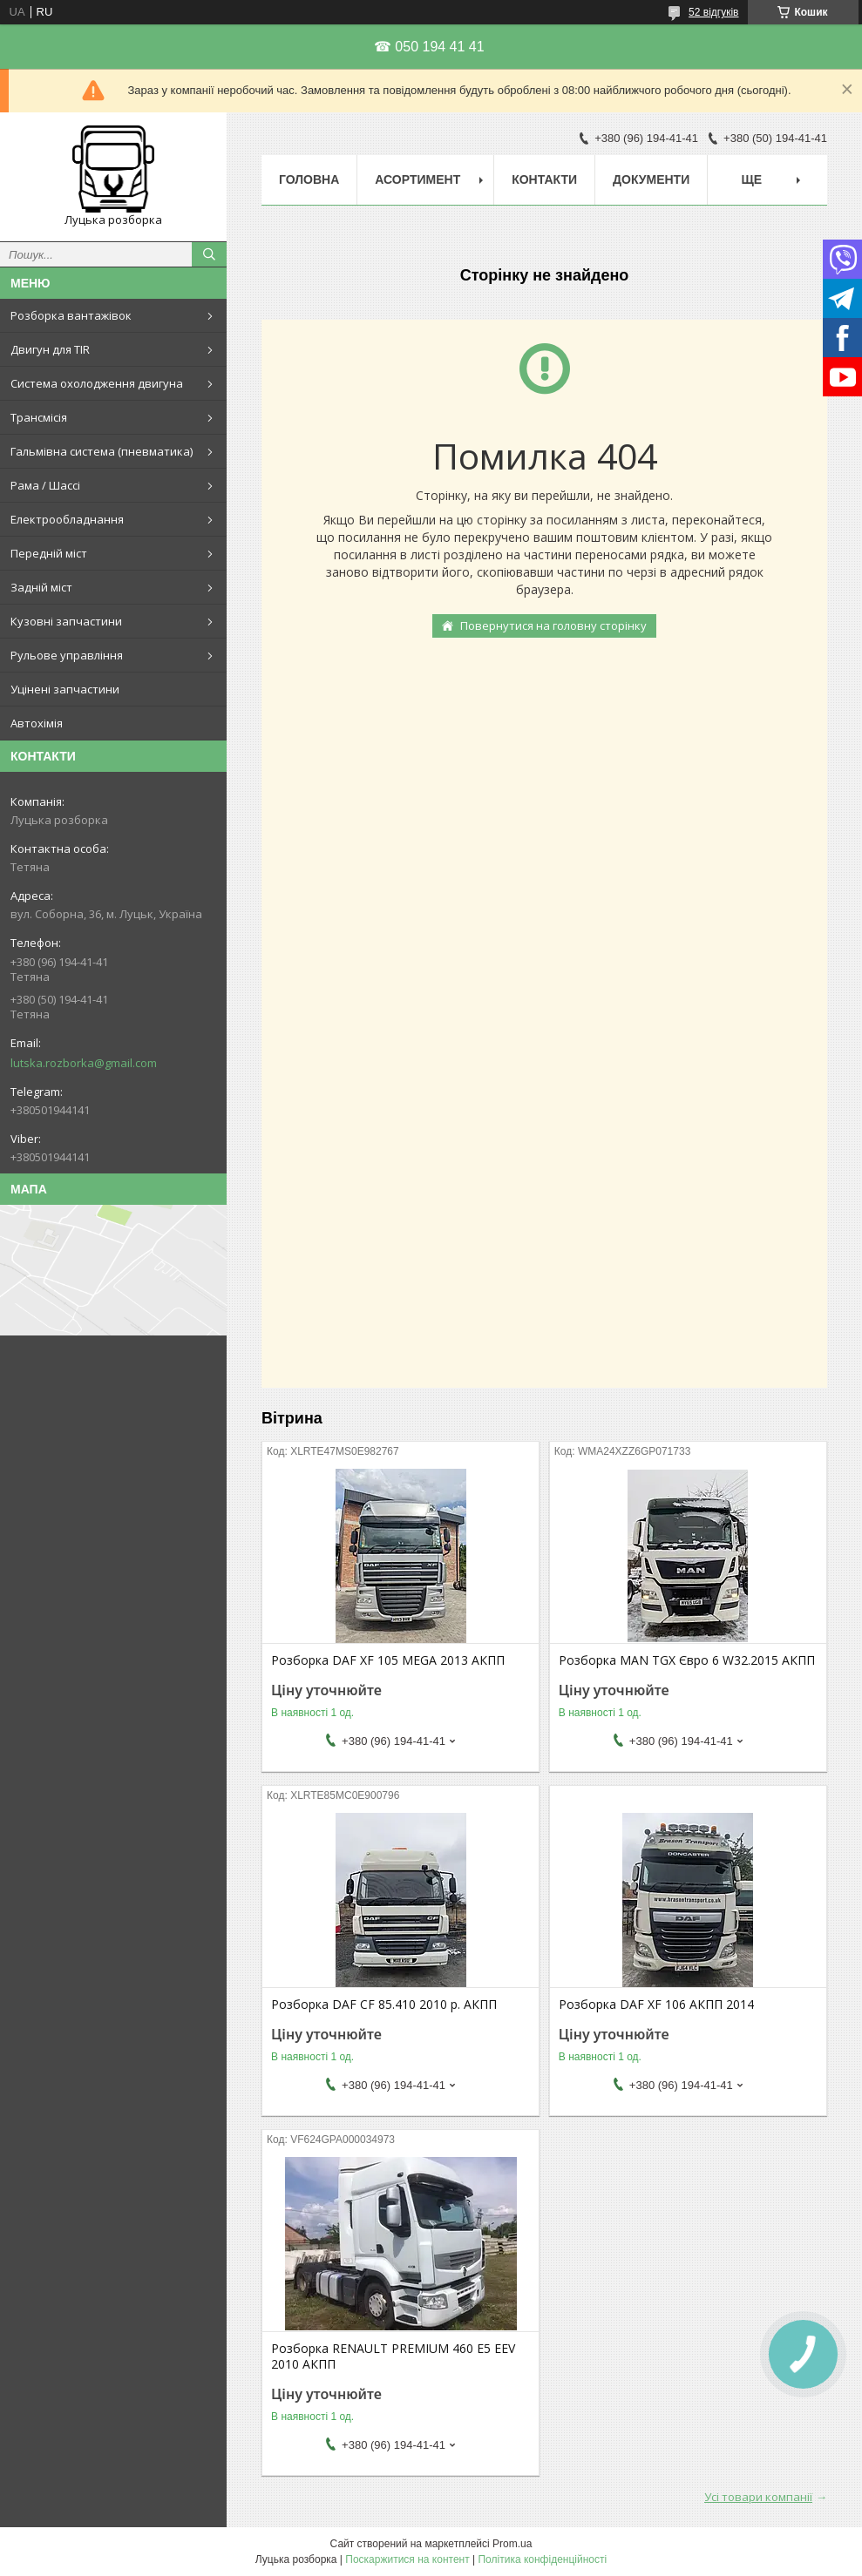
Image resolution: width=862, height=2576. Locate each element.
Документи (651, 179)
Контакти (544, 179)
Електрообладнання (67, 519)
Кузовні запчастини (66, 621)
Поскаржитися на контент (407, 2559)
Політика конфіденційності (542, 2559)
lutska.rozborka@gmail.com (83, 1063)
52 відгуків (713, 12)
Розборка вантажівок (71, 315)
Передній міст (48, 553)
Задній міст (41, 587)
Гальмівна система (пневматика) (101, 451)
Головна (309, 179)
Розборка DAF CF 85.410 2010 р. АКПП (384, 2004)
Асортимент (417, 179)
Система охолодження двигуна (96, 383)
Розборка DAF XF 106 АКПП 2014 (656, 2004)
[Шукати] (209, 254)
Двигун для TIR (50, 349)
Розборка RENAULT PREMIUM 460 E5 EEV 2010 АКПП (393, 2356)
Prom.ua (512, 2544)
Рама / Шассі (45, 485)
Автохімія (36, 723)
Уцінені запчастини (64, 689)
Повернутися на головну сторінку (553, 625)
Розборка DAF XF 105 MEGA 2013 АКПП (388, 1660)
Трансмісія (38, 417)
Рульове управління (66, 655)
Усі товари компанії (758, 2497)
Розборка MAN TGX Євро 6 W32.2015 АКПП (687, 1660)
